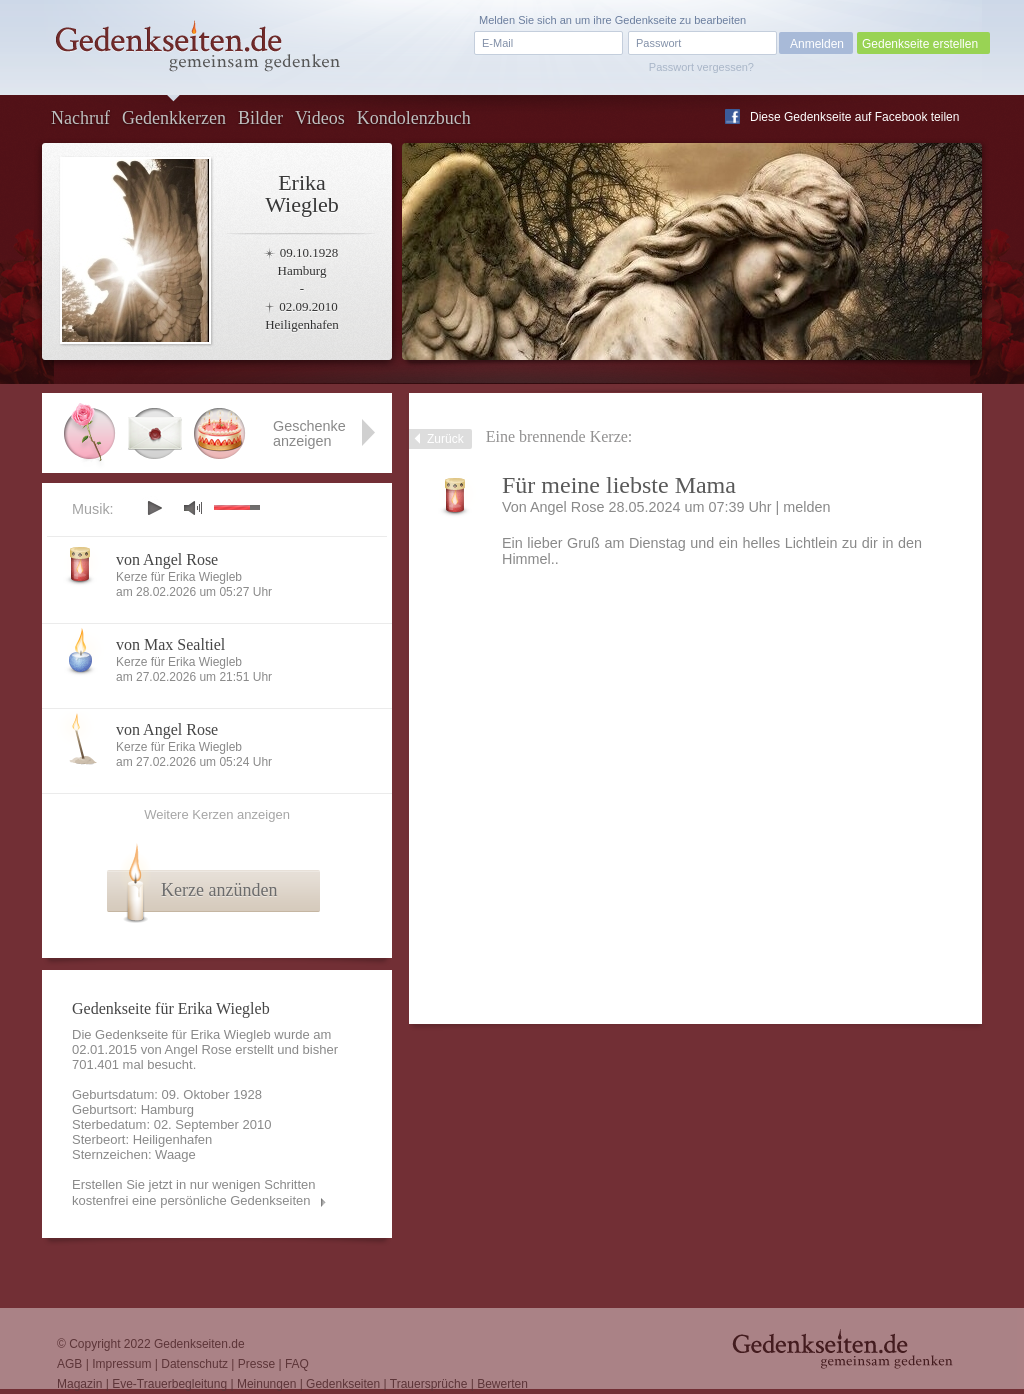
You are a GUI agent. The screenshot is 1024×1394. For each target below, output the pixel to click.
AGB (69, 1364)
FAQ (297, 1364)
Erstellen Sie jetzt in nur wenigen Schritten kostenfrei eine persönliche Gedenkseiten (194, 1192)
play (154, 508)
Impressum (121, 1364)
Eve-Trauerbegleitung (169, 1384)
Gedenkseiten (343, 1384)
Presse (256, 1364)
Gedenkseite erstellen (920, 44)
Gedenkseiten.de (199, 1344)
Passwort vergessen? (701, 67)
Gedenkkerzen (174, 118)
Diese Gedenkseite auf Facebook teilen (854, 117)
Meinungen (266, 1384)
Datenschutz (194, 1364)
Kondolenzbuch (414, 118)
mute (193, 507)
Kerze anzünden (219, 890)
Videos (320, 118)
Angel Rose (198, 1049)
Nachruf (80, 118)
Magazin (79, 1384)
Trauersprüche (429, 1384)
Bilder (260, 118)
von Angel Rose (167, 559)
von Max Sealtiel (170, 644)
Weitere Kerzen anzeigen (217, 814)
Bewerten (502, 1384)
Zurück (445, 439)
